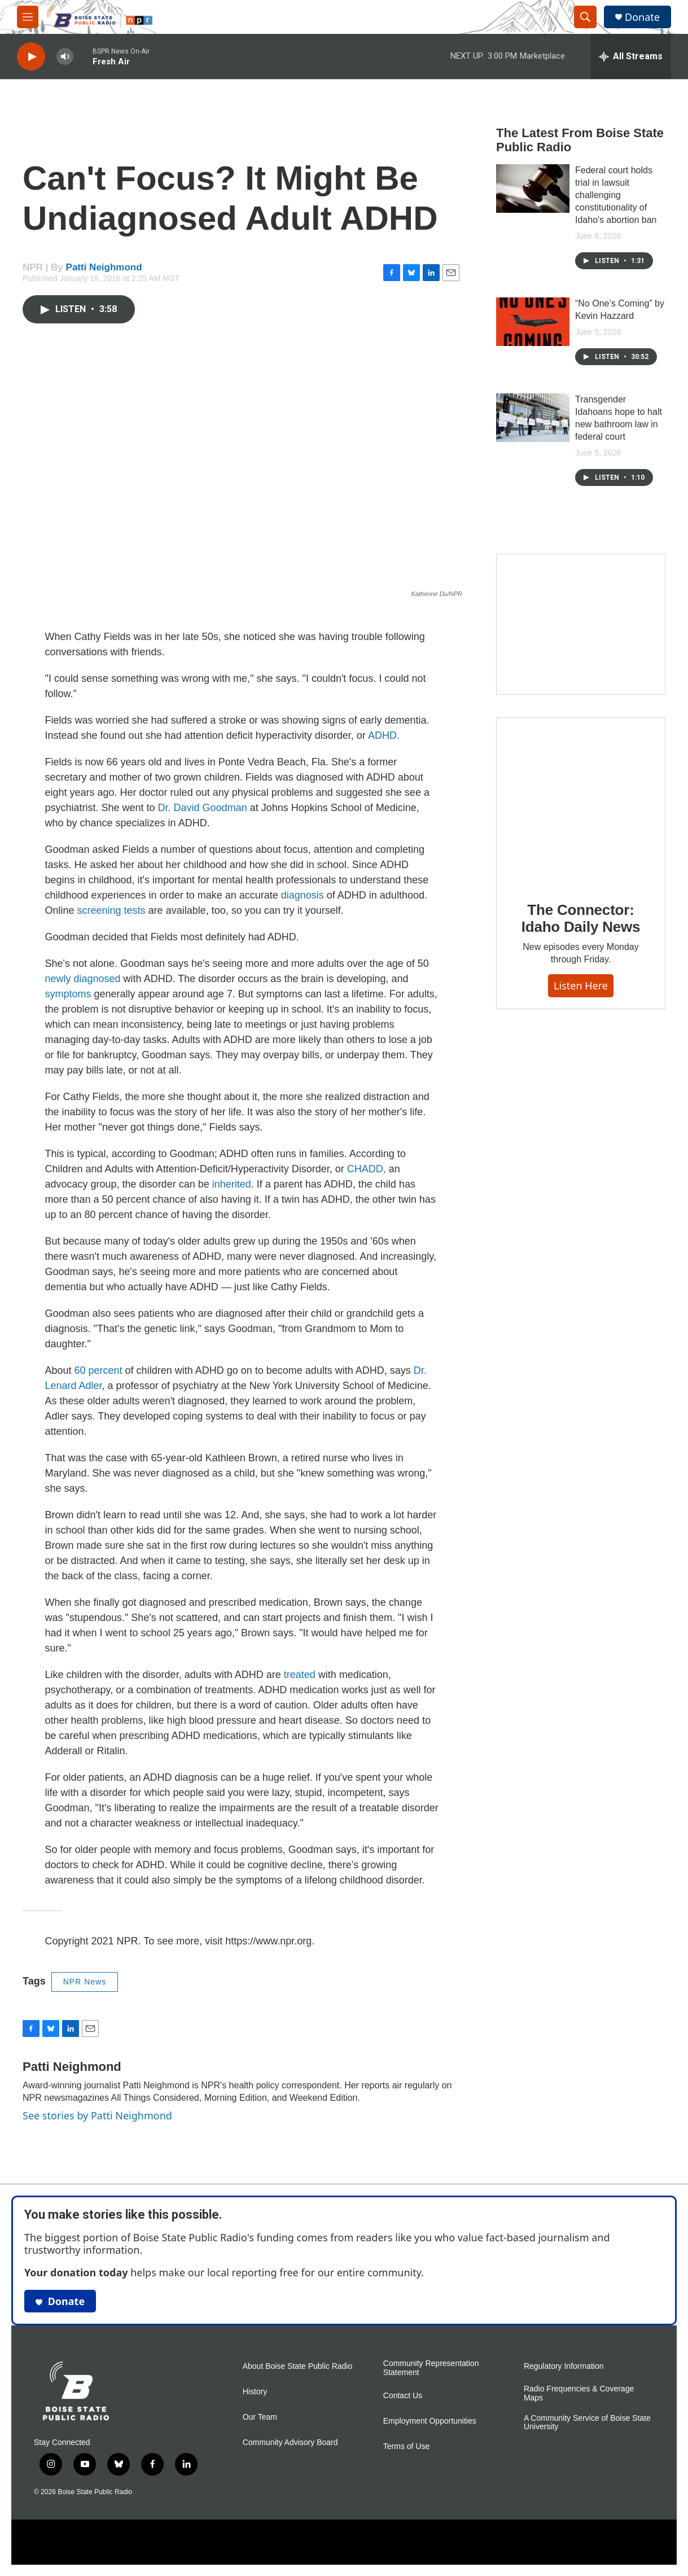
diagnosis (302, 895)
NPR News (84, 1981)
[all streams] (630, 56)
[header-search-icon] (585, 17)
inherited (231, 1184)
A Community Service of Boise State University (587, 2423)
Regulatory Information (564, 2366)
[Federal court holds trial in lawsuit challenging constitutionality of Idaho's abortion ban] (532, 188)
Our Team (260, 2417)
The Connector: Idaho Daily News (581, 918)
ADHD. (384, 735)
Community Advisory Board (290, 2442)
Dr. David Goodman (202, 807)
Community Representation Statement (431, 2368)
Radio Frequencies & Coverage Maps (579, 2393)
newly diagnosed (83, 978)
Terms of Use (406, 2446)
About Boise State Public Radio (298, 2366)
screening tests (111, 910)
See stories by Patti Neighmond (97, 2115)
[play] (31, 56)
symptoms (68, 994)
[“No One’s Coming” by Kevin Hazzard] (532, 321)
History (255, 2391)
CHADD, (366, 1169)
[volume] (65, 56)
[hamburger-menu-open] (27, 17)
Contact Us (402, 2395)
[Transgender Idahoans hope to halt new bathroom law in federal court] (532, 417)
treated (299, 1674)
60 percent (98, 1370)
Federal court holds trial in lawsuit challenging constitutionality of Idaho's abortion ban (616, 195)
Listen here (581, 985)
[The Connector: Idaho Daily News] (581, 801)
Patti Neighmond (104, 267)
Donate (642, 17)
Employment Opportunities (429, 2421)
